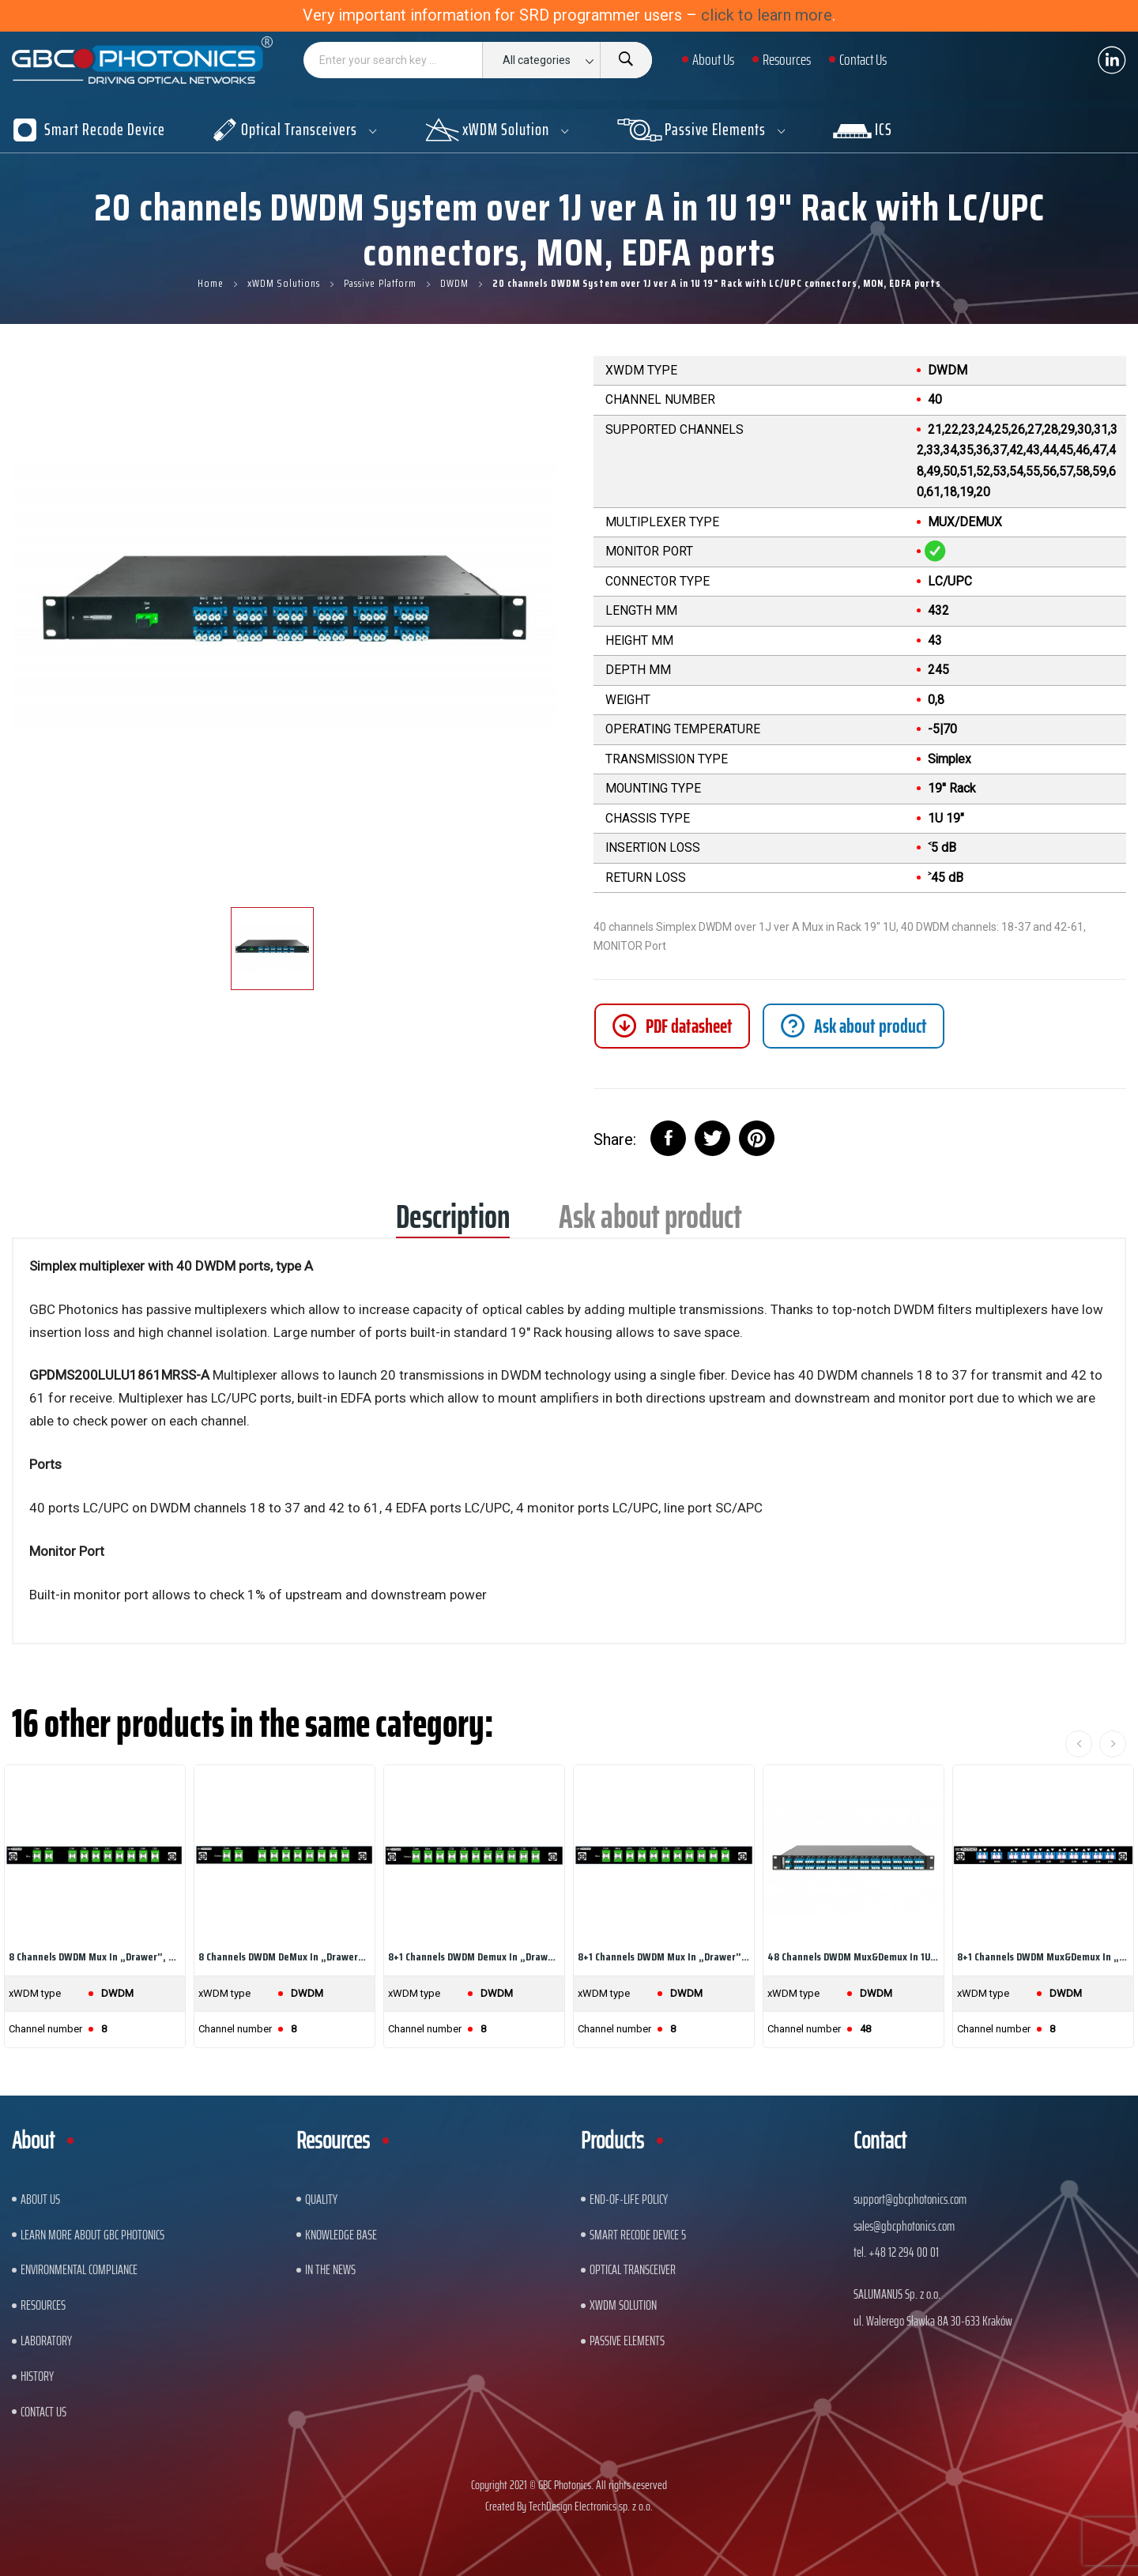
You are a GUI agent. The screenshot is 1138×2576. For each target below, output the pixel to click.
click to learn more (766, 15)
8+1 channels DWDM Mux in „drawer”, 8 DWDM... (664, 1956)
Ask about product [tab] (650, 1222)
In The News (330, 2269)
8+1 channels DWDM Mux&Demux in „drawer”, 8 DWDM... (1043, 1956)
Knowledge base (341, 2234)
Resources (43, 2305)
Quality (321, 2199)
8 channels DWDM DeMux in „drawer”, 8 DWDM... (284, 1956)
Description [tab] (453, 1222)
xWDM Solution (623, 2305)
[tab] (853, 1026)
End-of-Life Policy (629, 2199)
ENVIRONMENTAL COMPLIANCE (79, 2269)
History (37, 2376)
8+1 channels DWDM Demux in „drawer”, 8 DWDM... (474, 1956)
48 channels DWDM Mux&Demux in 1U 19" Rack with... (853, 1956)
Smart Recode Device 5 (638, 2234)
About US (40, 2199)
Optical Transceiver (633, 2269)
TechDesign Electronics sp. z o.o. (591, 2506)
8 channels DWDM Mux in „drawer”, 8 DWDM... (95, 1956)
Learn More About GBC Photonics (92, 2234)
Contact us (43, 2411)
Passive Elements (627, 2340)
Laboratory (46, 2340)
